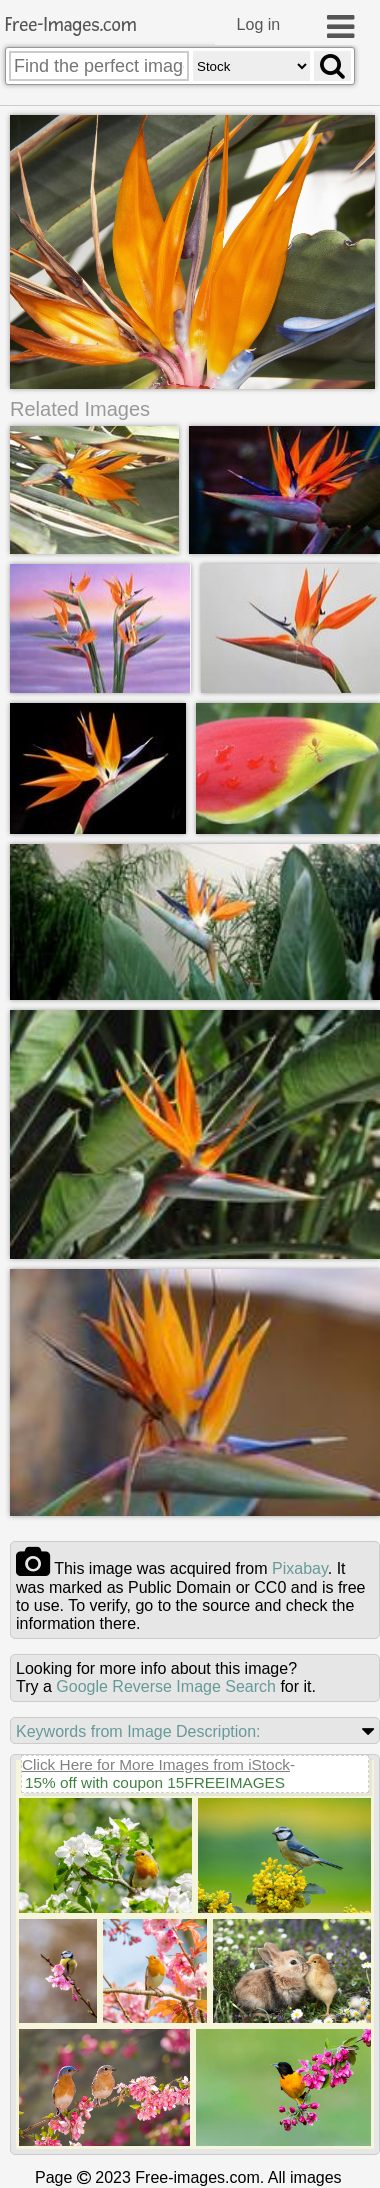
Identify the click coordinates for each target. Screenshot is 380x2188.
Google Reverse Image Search (166, 1687)
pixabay (300, 1569)
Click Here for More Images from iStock (156, 1765)
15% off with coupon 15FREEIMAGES (155, 1783)
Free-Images (71, 25)
